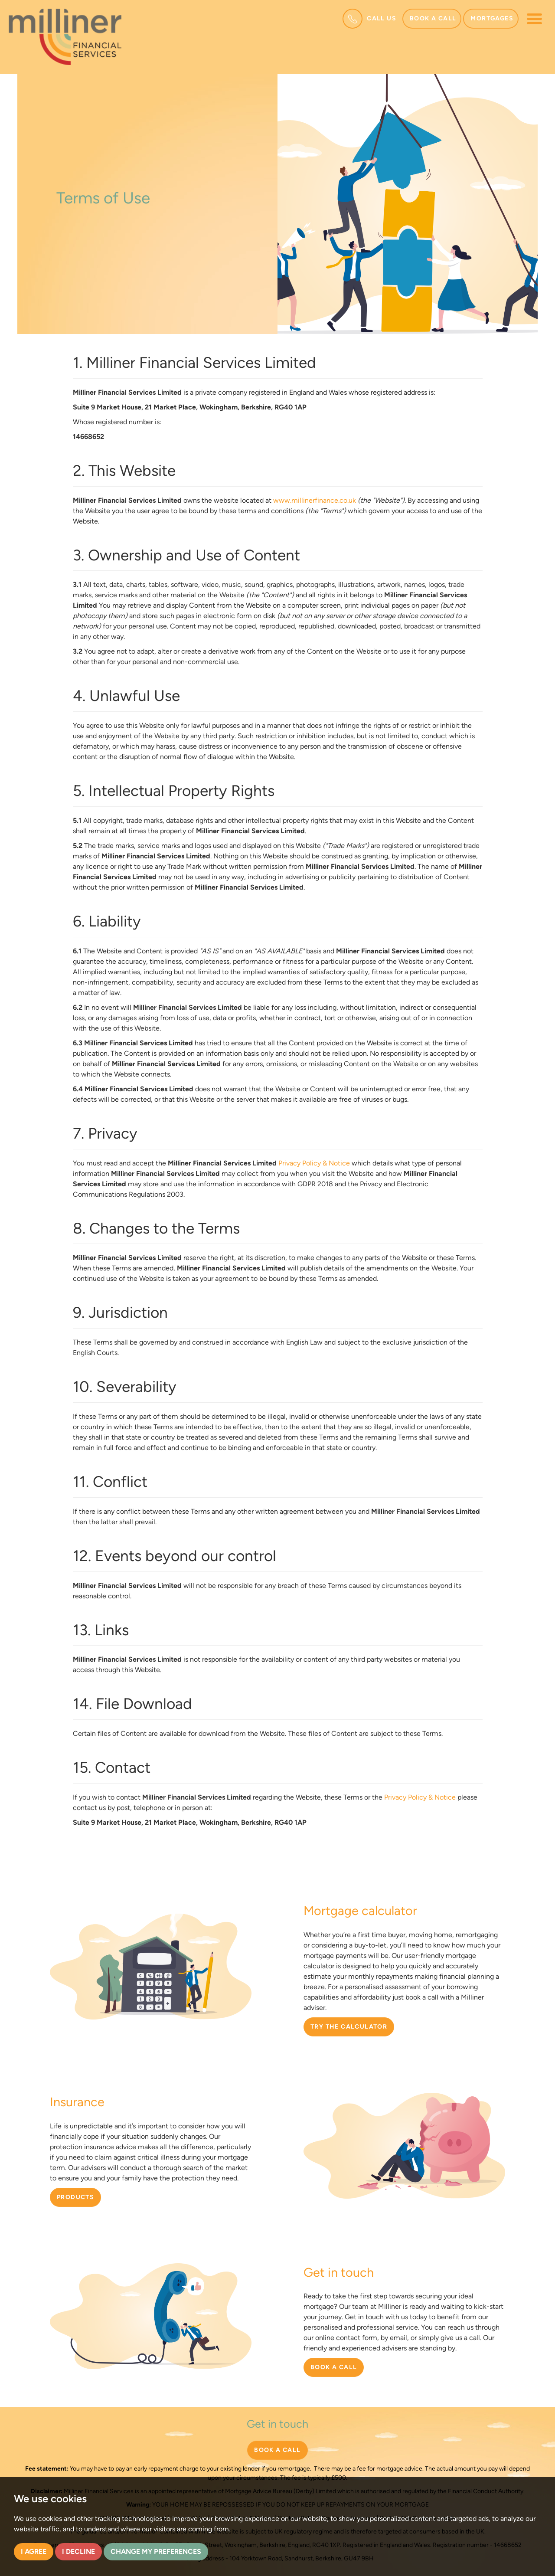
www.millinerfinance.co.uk (314, 500)
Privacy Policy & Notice (314, 1163)
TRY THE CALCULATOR (348, 2026)
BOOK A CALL (333, 2367)
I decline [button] (78, 2551)
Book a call (433, 18)
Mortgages (491, 18)
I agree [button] (33, 2551)
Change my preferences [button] (156, 2551)
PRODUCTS (75, 2197)
